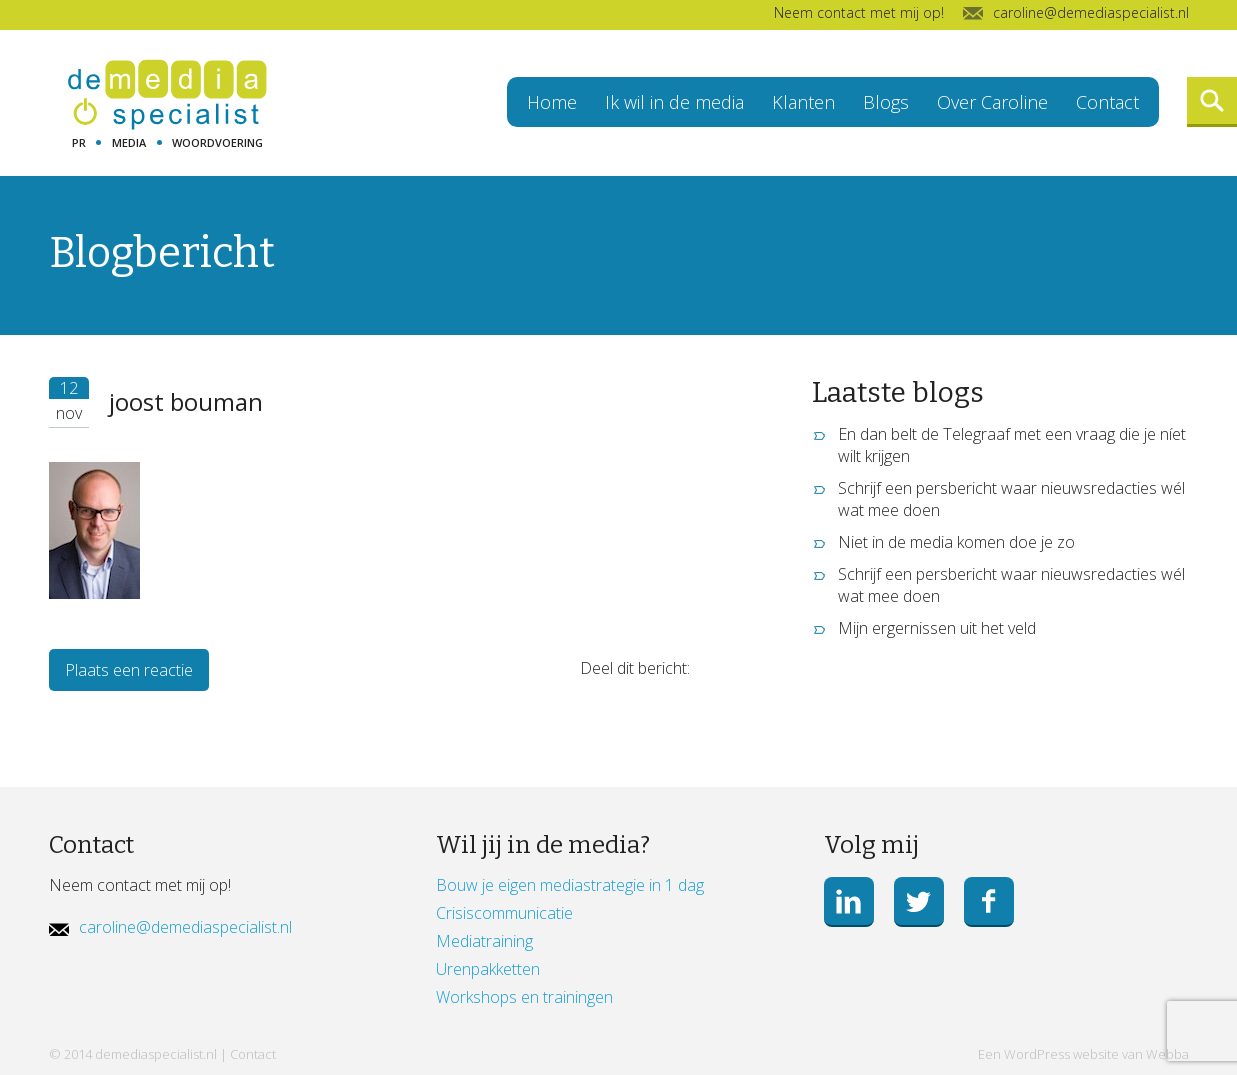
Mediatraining (484, 941)
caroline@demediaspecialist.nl (185, 927)
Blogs (886, 102)
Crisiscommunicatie (504, 913)
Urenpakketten (488, 969)
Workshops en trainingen (524, 997)
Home (552, 102)
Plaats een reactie (129, 670)
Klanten (803, 102)
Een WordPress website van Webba (1083, 1054)
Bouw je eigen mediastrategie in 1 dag (570, 885)
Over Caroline (992, 102)
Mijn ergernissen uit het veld (937, 628)
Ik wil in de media (674, 102)
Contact (1107, 102)
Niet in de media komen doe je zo (956, 542)
